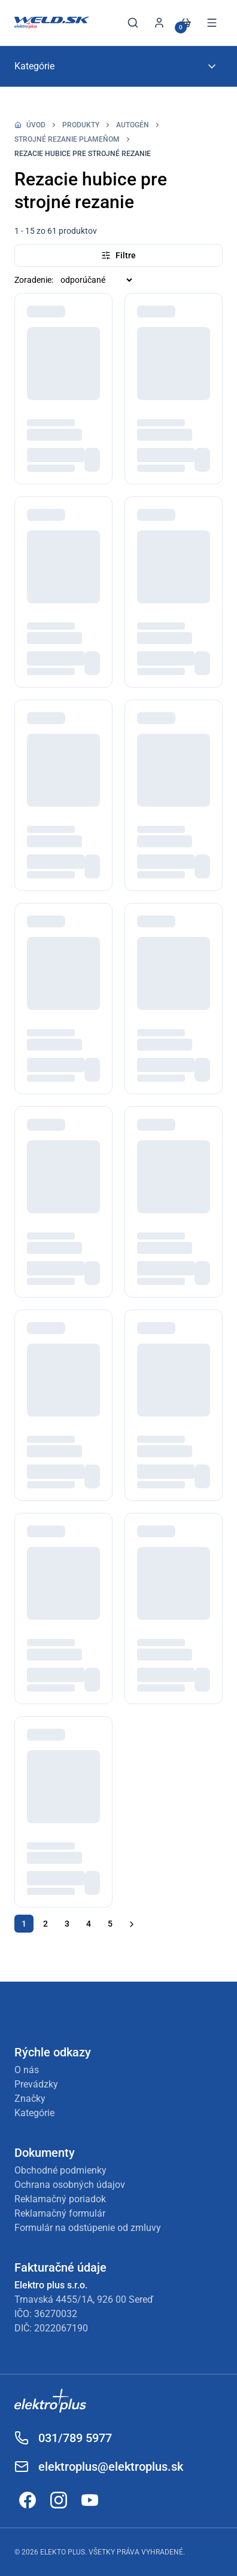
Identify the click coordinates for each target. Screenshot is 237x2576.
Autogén (132, 125)
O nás (26, 2070)
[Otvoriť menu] (212, 22)
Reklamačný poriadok (60, 2199)
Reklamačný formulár (59, 2213)
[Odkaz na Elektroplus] (118, 2403)
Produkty (80, 125)
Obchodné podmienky (60, 2170)
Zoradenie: (33, 280)
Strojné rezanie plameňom (67, 139)
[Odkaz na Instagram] (58, 2500)
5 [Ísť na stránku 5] (110, 1923)
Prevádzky (36, 2084)
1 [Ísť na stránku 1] (24, 1923)
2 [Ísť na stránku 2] (45, 1923)
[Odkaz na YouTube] (90, 2500)
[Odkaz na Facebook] (27, 2500)
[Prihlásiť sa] (159, 22)
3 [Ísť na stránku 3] (67, 1923)
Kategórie (34, 2113)
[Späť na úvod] (51, 23)
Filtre (118, 255)
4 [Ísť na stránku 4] (88, 1923)
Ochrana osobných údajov (69, 2184)
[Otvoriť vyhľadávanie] (133, 22)
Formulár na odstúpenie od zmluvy (87, 2227)
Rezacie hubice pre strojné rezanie (82, 153)
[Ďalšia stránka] (131, 1924)
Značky (29, 2098)
